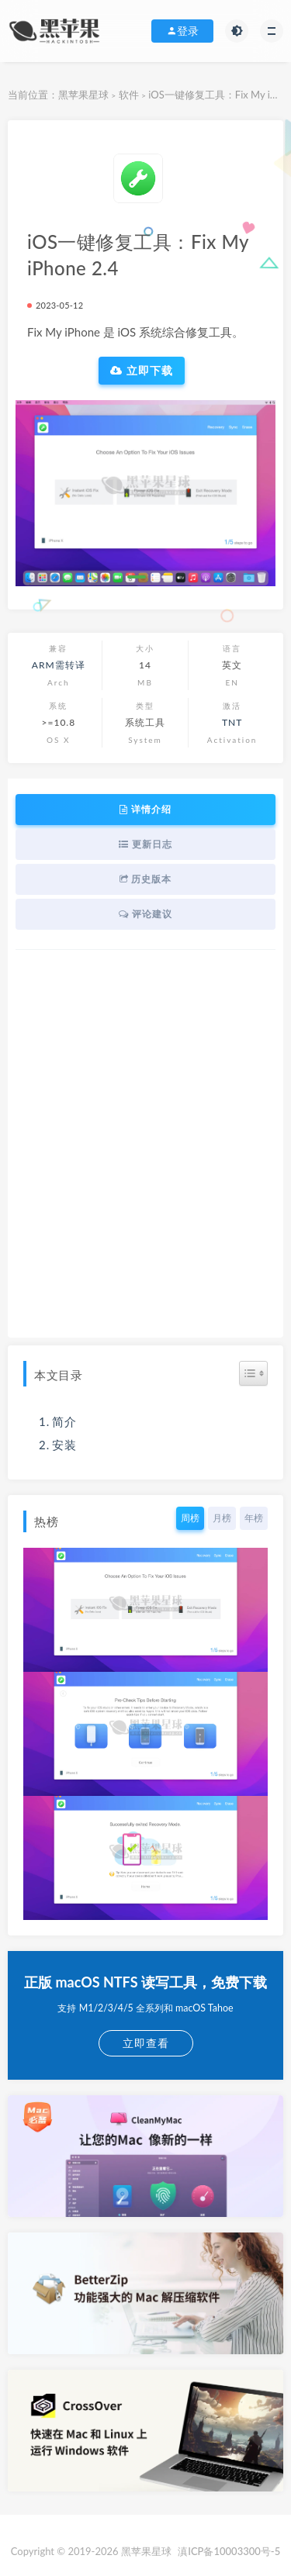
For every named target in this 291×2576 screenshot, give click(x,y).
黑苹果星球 (83, 94)
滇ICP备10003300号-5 (229, 2551)
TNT (232, 722)
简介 (64, 1421)
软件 (129, 94)
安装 (64, 1445)
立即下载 (141, 370)
